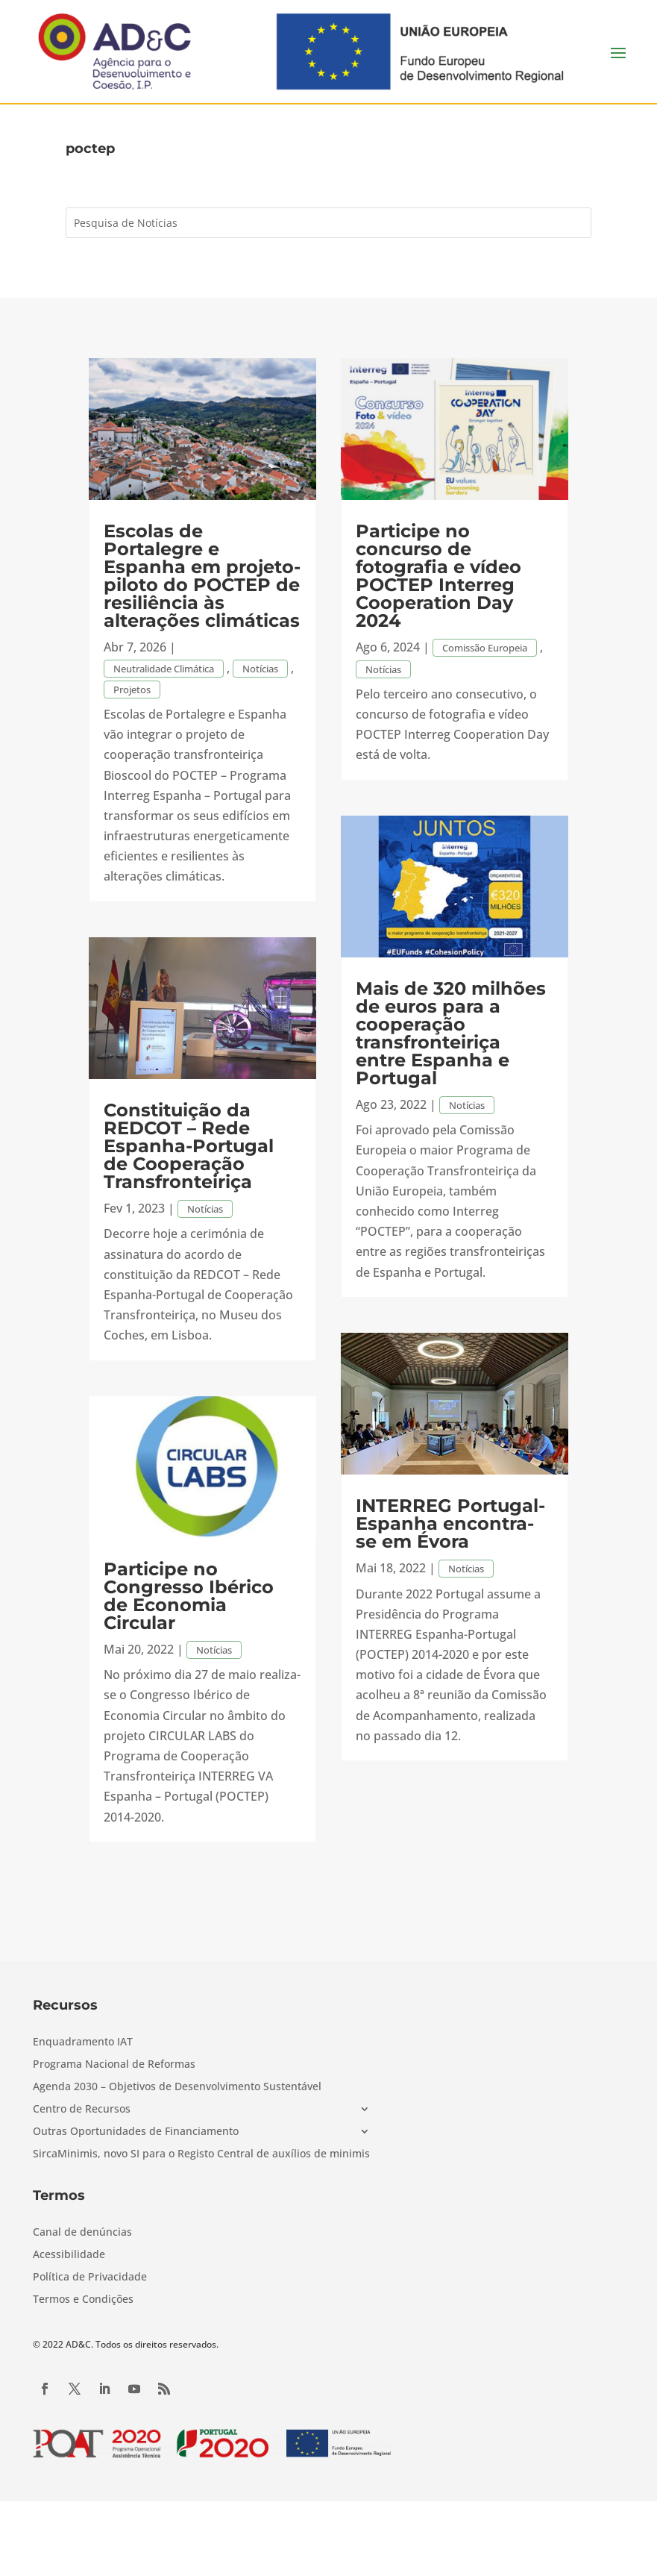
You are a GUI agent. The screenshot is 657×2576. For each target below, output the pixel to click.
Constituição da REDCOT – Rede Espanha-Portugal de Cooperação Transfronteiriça (189, 1145)
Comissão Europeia (484, 647)
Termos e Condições (83, 2300)
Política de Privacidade (90, 2277)
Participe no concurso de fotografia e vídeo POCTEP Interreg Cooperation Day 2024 (438, 575)
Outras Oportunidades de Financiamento (136, 2132)
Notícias (260, 668)
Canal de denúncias (82, 2233)
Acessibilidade (69, 2255)
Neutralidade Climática (163, 668)
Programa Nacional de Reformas (114, 2065)
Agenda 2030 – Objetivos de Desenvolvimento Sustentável (177, 2087)
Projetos (132, 689)
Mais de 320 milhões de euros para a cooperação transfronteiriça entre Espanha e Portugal (451, 1033)
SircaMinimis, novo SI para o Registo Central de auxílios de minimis (201, 2154)
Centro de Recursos (82, 2110)
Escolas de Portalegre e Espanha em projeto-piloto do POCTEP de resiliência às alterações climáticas (202, 575)
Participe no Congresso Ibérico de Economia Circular (189, 1596)
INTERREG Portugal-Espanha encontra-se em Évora (450, 1523)
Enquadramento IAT (83, 2042)
